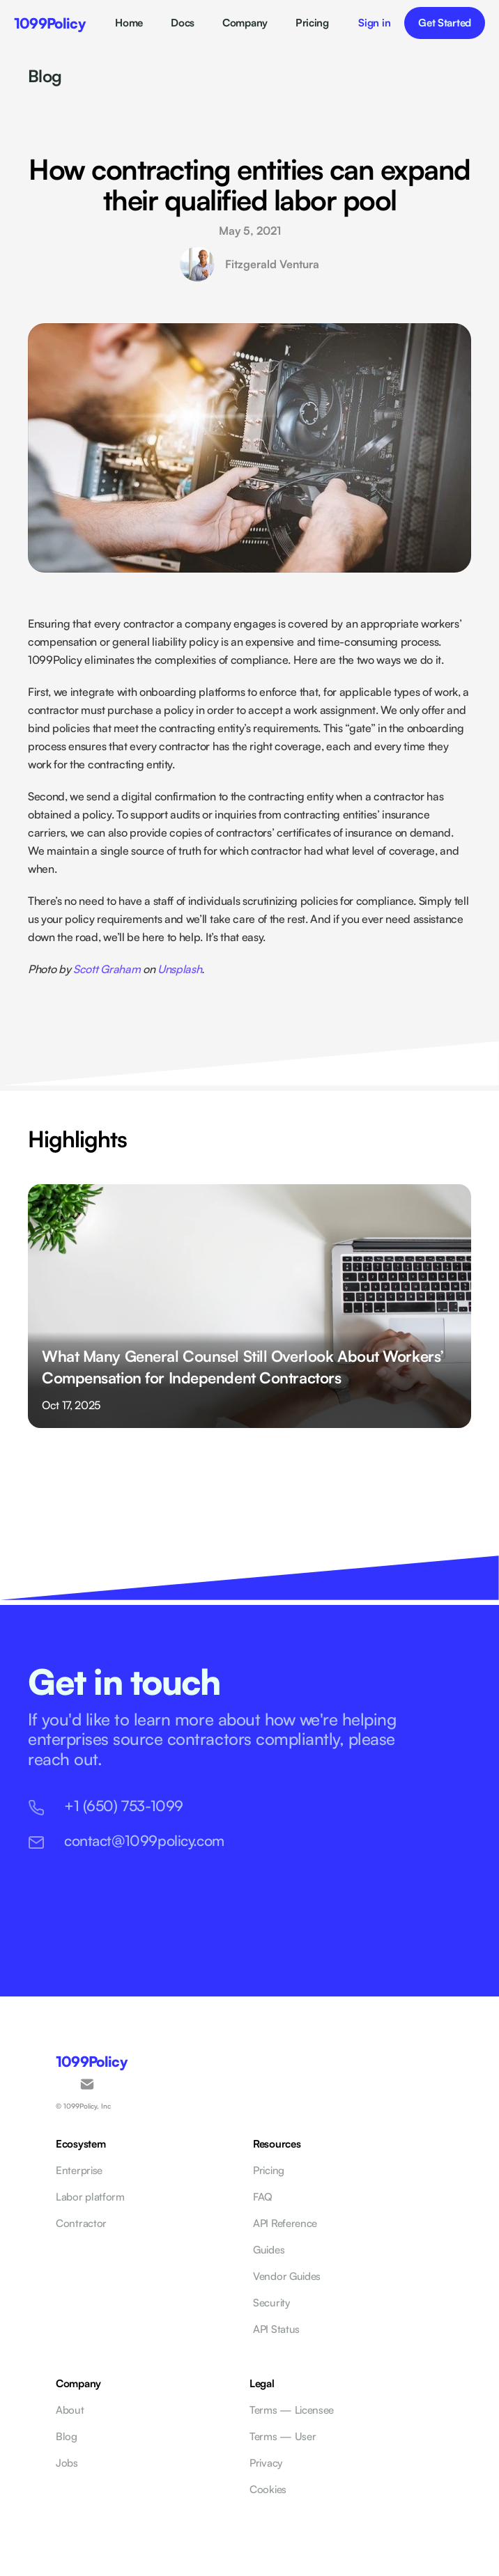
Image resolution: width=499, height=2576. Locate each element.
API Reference (285, 2223)
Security (271, 2302)
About (70, 2409)
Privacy (266, 2462)
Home (129, 22)
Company (245, 22)
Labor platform (90, 2196)
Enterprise (79, 2170)
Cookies (268, 2489)
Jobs (67, 2462)
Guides (268, 2249)
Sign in (374, 22)
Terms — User (283, 2436)
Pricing (312, 22)
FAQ (262, 2196)
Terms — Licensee (292, 2409)
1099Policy (50, 23)
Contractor (81, 2223)
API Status (276, 2329)
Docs (182, 22)
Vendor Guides (287, 2276)
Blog (44, 75)
